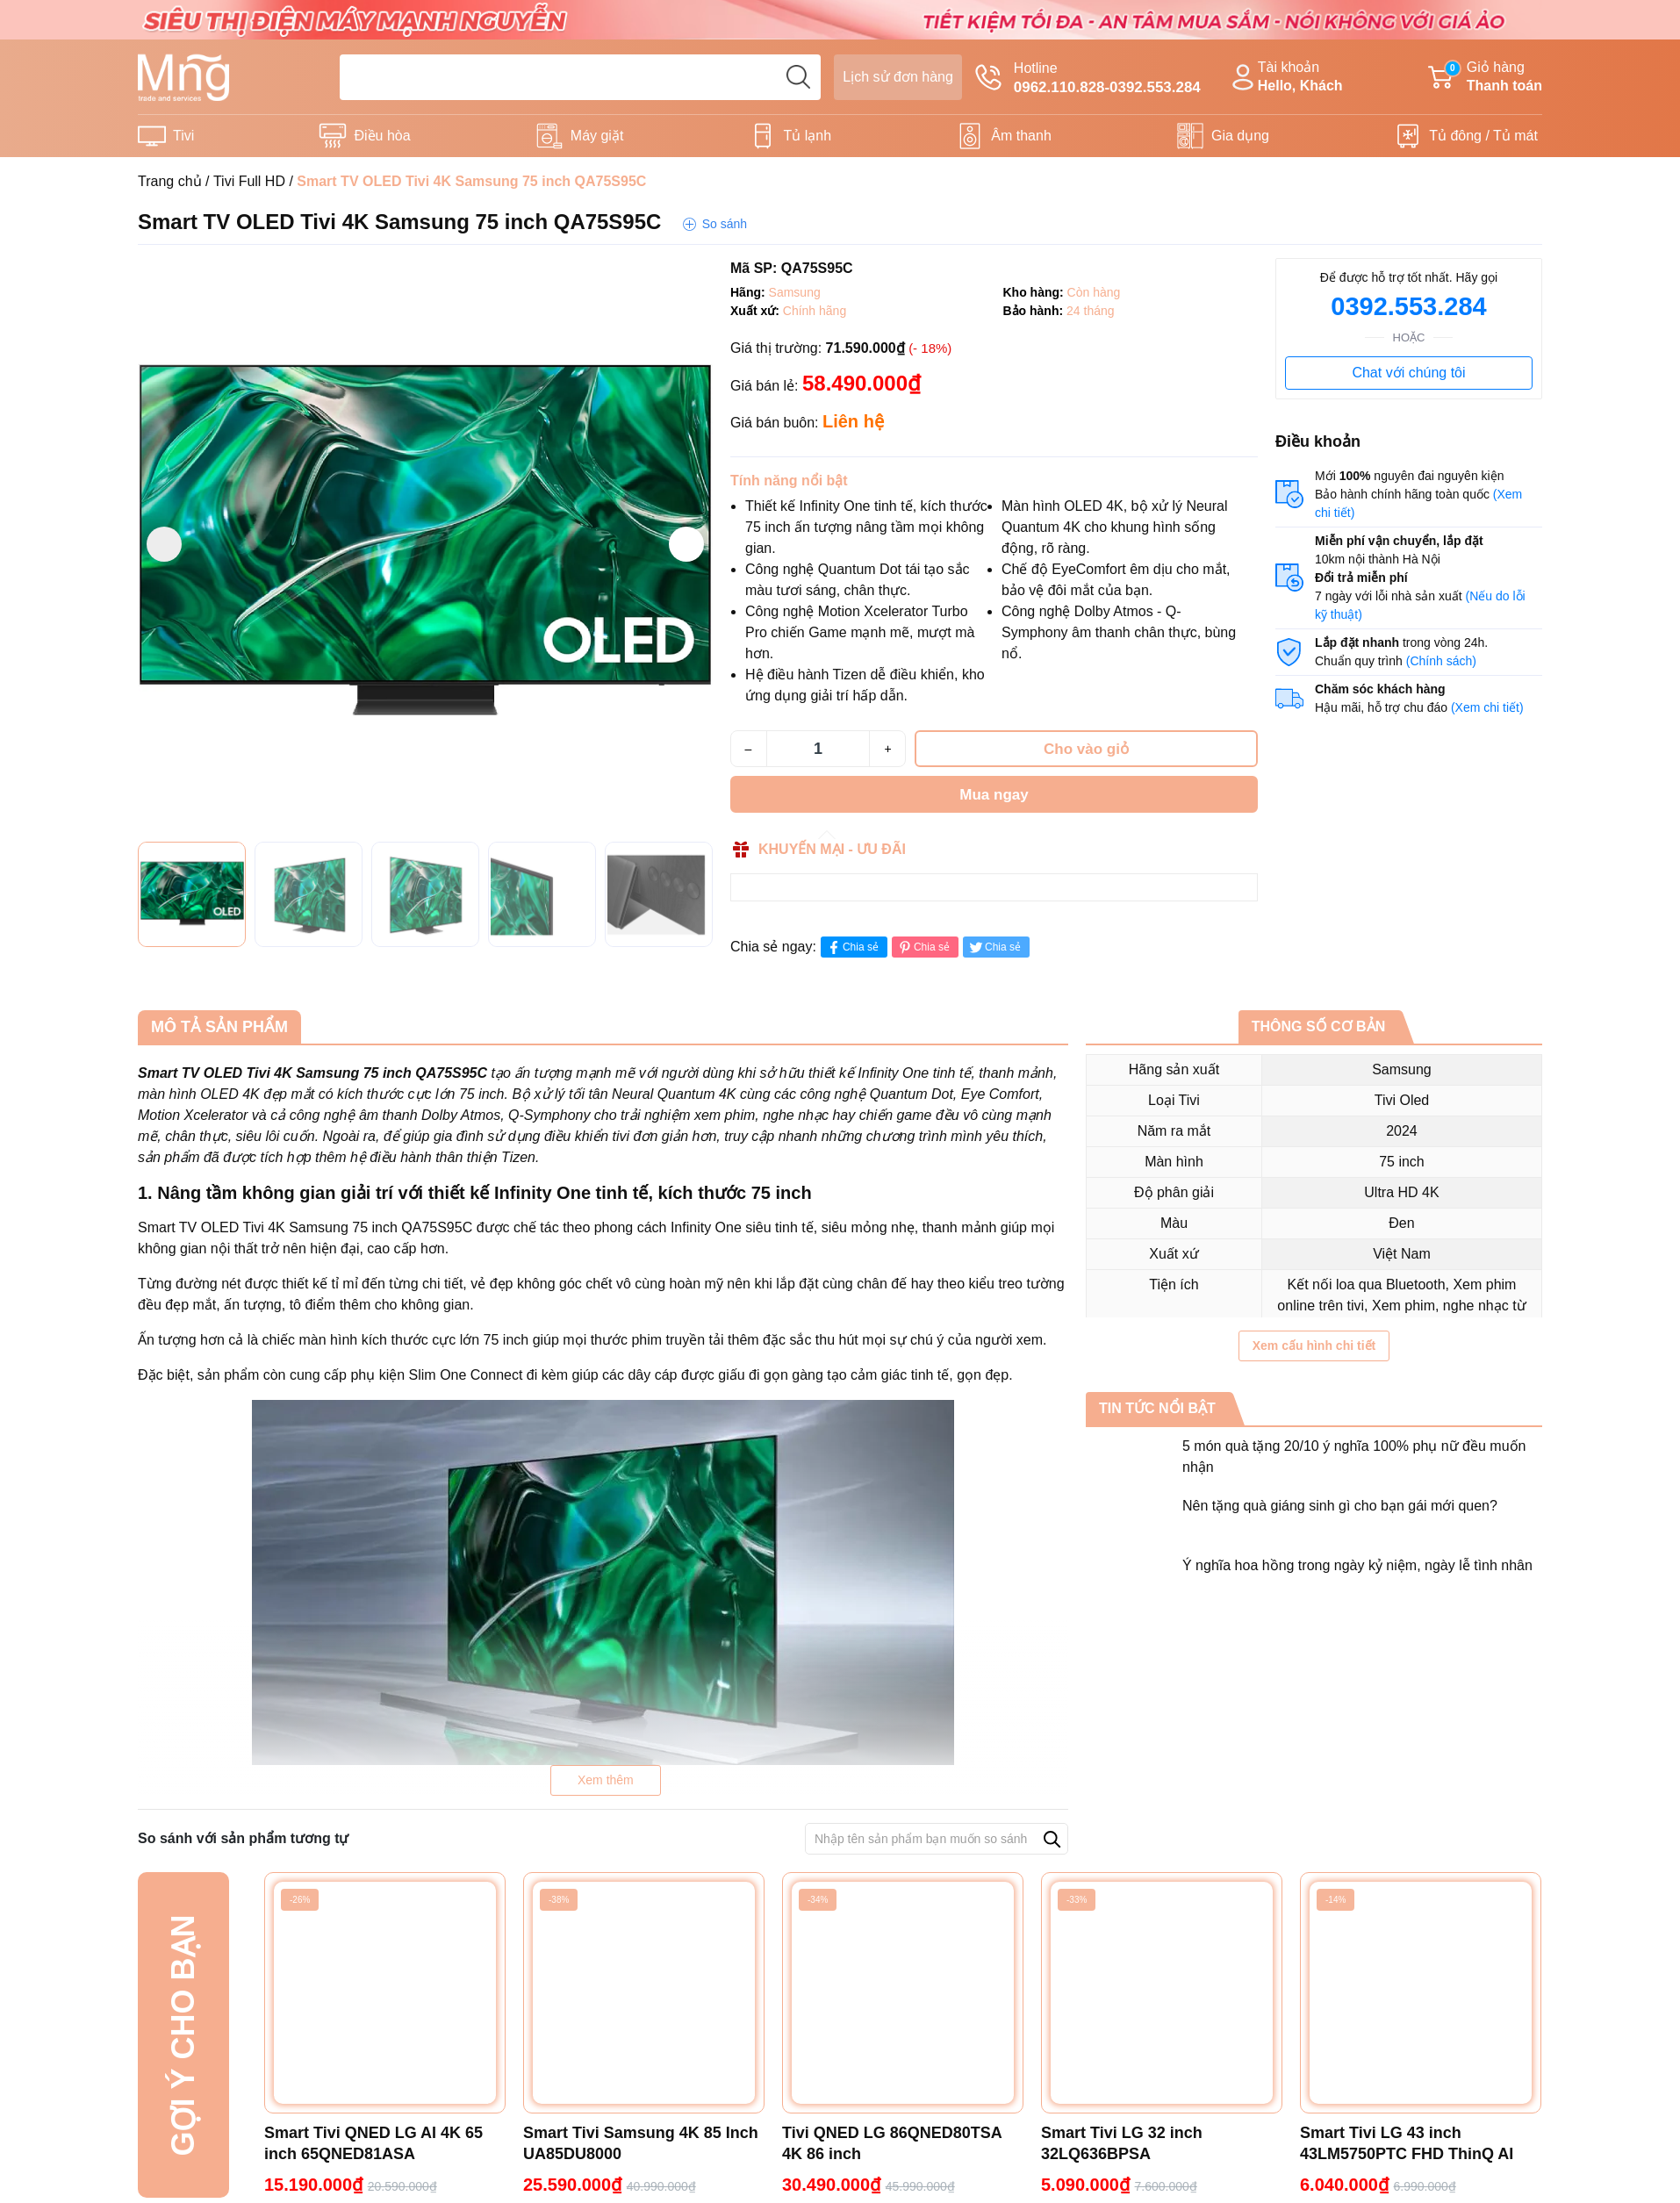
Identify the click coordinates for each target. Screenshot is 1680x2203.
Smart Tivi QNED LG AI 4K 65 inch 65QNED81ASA (373, 2143)
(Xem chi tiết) (1487, 707)
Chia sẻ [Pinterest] (923, 947)
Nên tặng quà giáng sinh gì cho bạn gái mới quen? (1339, 1505)
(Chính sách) (1441, 661)
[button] (686, 544)
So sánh (724, 224)
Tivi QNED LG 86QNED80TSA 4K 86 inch (892, 2143)
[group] (425, 545)
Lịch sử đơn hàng (898, 76)
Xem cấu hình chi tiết (1314, 1345)
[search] (798, 77)
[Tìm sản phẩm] (580, 77)
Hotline (1088, 79)
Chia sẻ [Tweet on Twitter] (994, 947)
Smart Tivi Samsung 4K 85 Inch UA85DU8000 (640, 2143)
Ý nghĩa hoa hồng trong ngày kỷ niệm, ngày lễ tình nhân (1357, 1565)
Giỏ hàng (1485, 78)
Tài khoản (1285, 78)
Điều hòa (382, 135)
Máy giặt (597, 135)
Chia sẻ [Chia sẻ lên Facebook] (852, 947)
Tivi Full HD (249, 181)
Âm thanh (1021, 135)
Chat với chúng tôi (1408, 372)
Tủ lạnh (808, 135)
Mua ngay (993, 794)
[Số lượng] (818, 748)
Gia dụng (1240, 135)
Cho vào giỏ (1086, 749)
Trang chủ (170, 181)
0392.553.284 (1408, 306)
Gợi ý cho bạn (183, 2035)
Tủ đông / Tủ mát (1483, 135)
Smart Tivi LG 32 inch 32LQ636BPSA (1122, 2143)
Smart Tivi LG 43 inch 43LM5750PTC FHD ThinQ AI (1406, 2143)
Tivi (183, 135)
